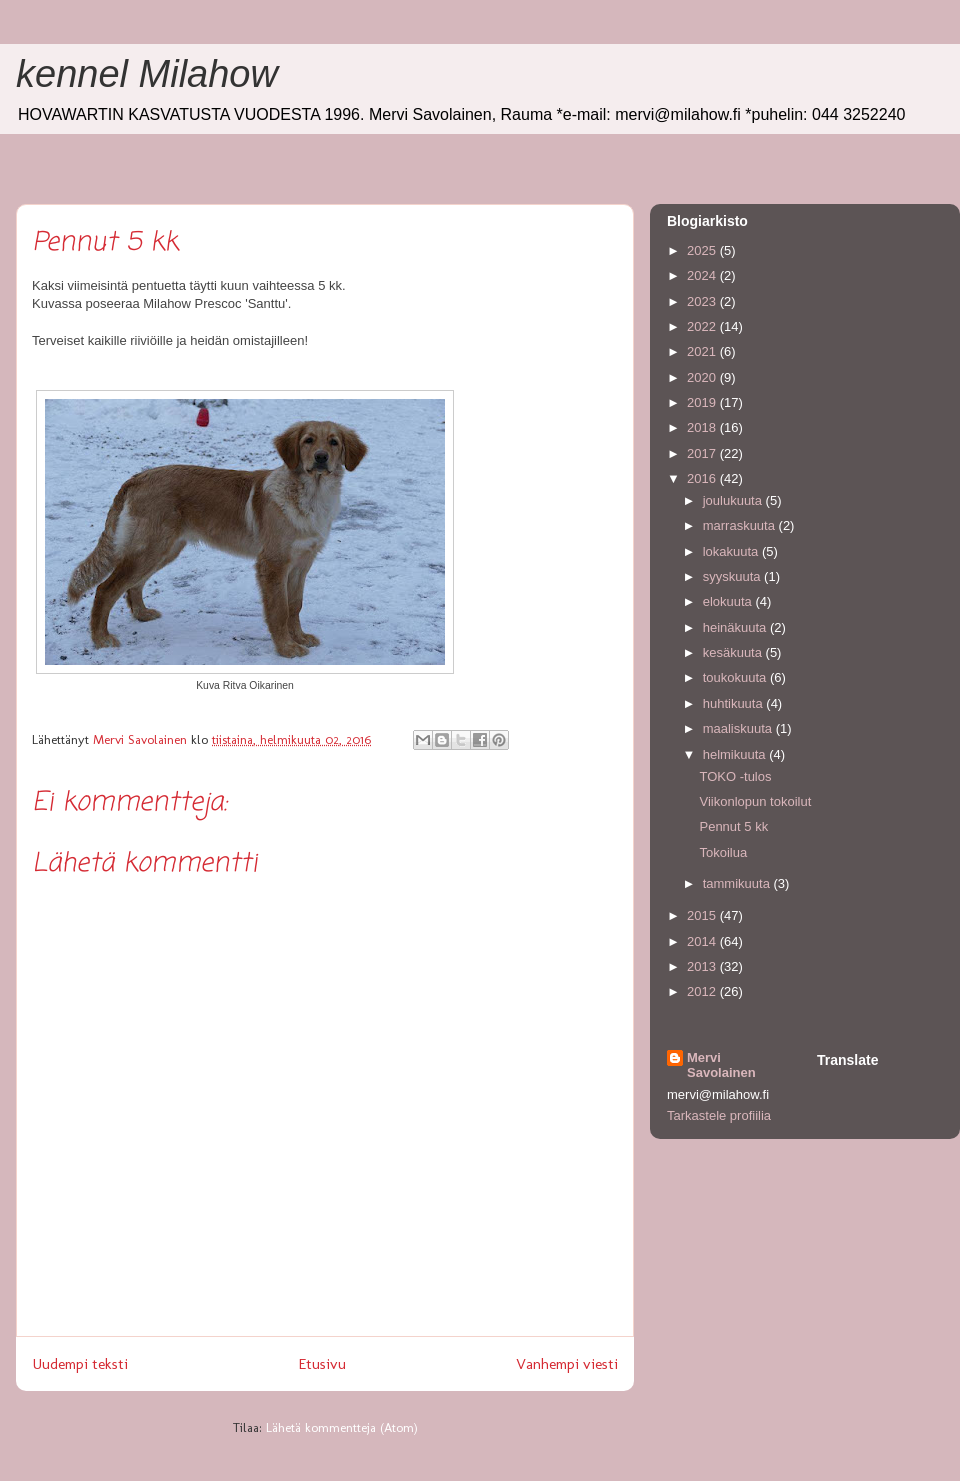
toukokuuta (736, 677)
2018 (703, 427)
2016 (703, 478)
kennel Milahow (147, 74)
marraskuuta (741, 525)
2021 (703, 351)
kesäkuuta (734, 652)
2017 (703, 453)
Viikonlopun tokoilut (755, 801)
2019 (703, 402)
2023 (703, 301)
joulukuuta (734, 500)
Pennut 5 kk (733, 826)
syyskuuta (733, 576)
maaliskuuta (739, 728)
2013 (703, 966)
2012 (703, 991)
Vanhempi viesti (567, 1363)
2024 (703, 275)
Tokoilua (723, 852)
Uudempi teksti (80, 1363)
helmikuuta (736, 754)
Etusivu (322, 1363)
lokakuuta (732, 551)
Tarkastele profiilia (719, 1115)
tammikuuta (738, 883)
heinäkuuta (736, 627)
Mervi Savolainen (721, 1065)
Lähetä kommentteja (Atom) (342, 1427)
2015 (703, 915)
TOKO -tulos (735, 776)
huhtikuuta (735, 703)
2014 (703, 941)
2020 (703, 377)
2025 (703, 250)
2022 (703, 326)
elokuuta (729, 601)
